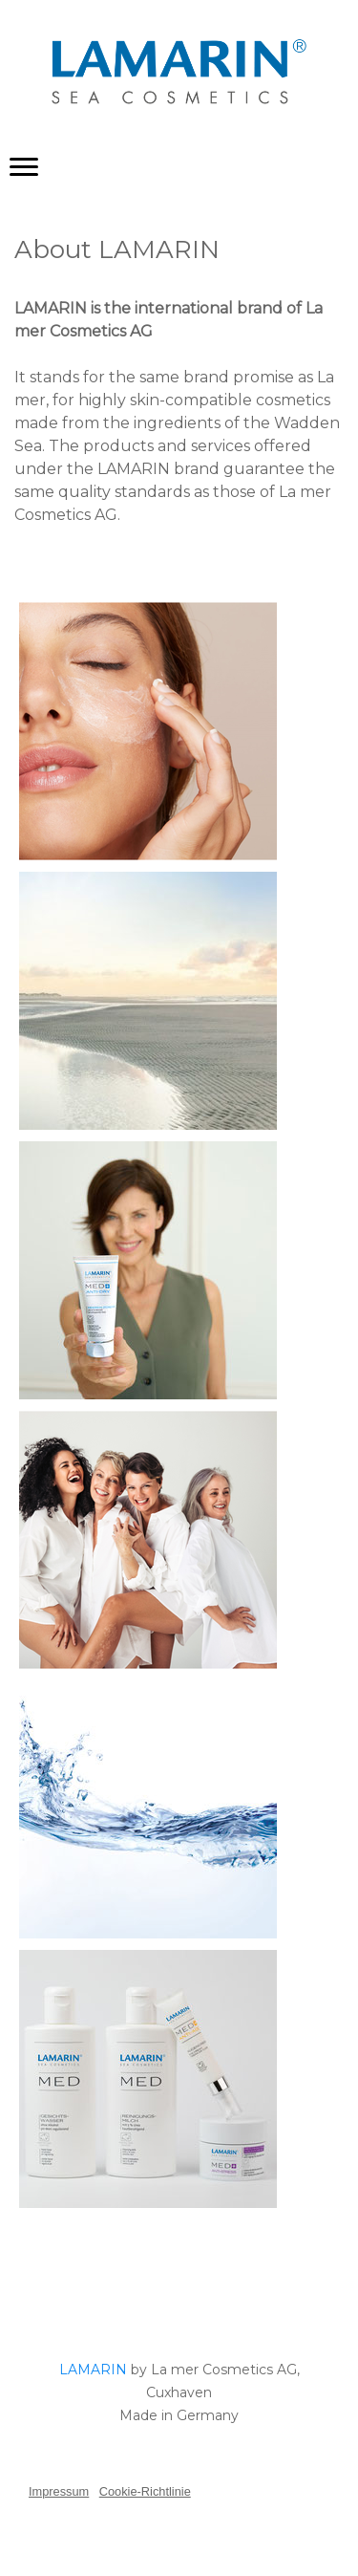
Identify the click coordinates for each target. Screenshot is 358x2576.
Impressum (59, 2491)
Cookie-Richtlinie (145, 2491)
